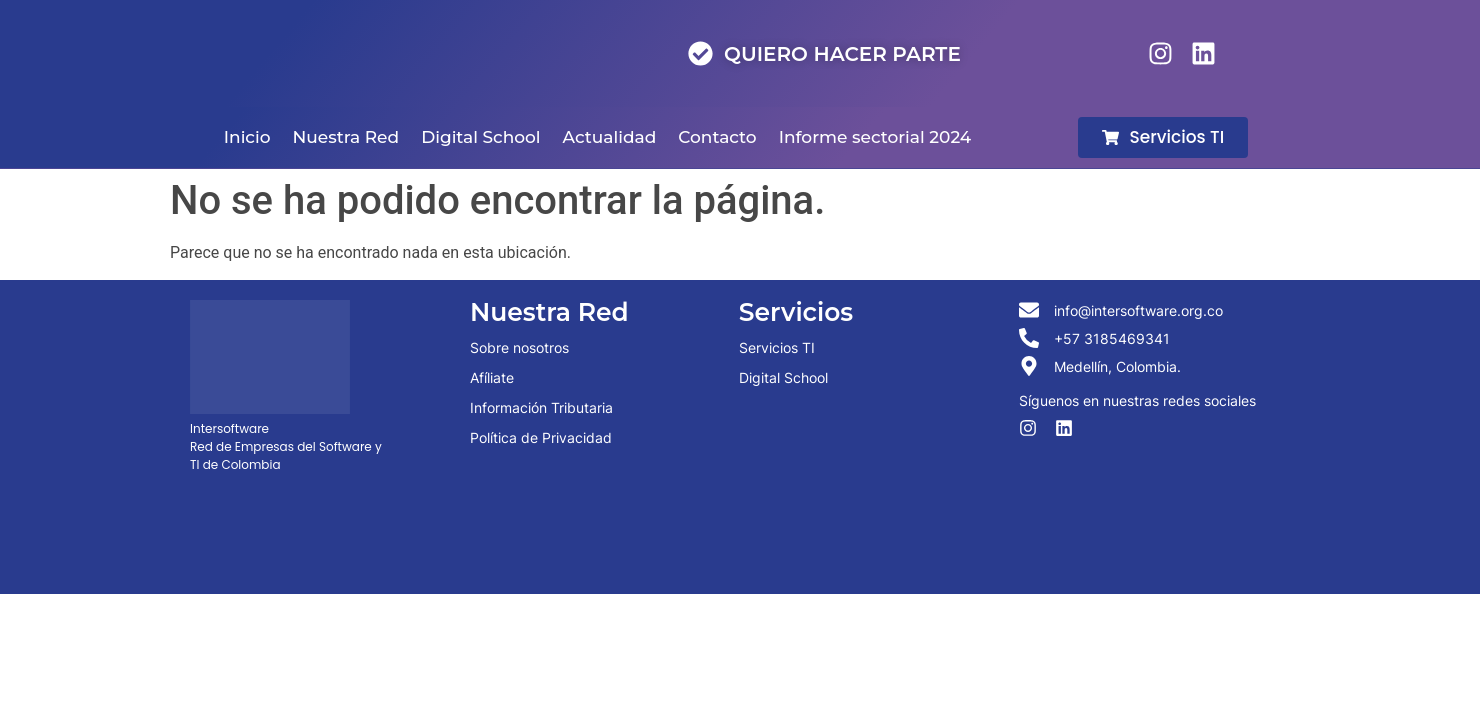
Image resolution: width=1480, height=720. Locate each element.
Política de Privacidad (541, 437)
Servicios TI (777, 347)
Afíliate (492, 377)
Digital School (783, 377)
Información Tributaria (541, 407)
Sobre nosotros (519, 347)
